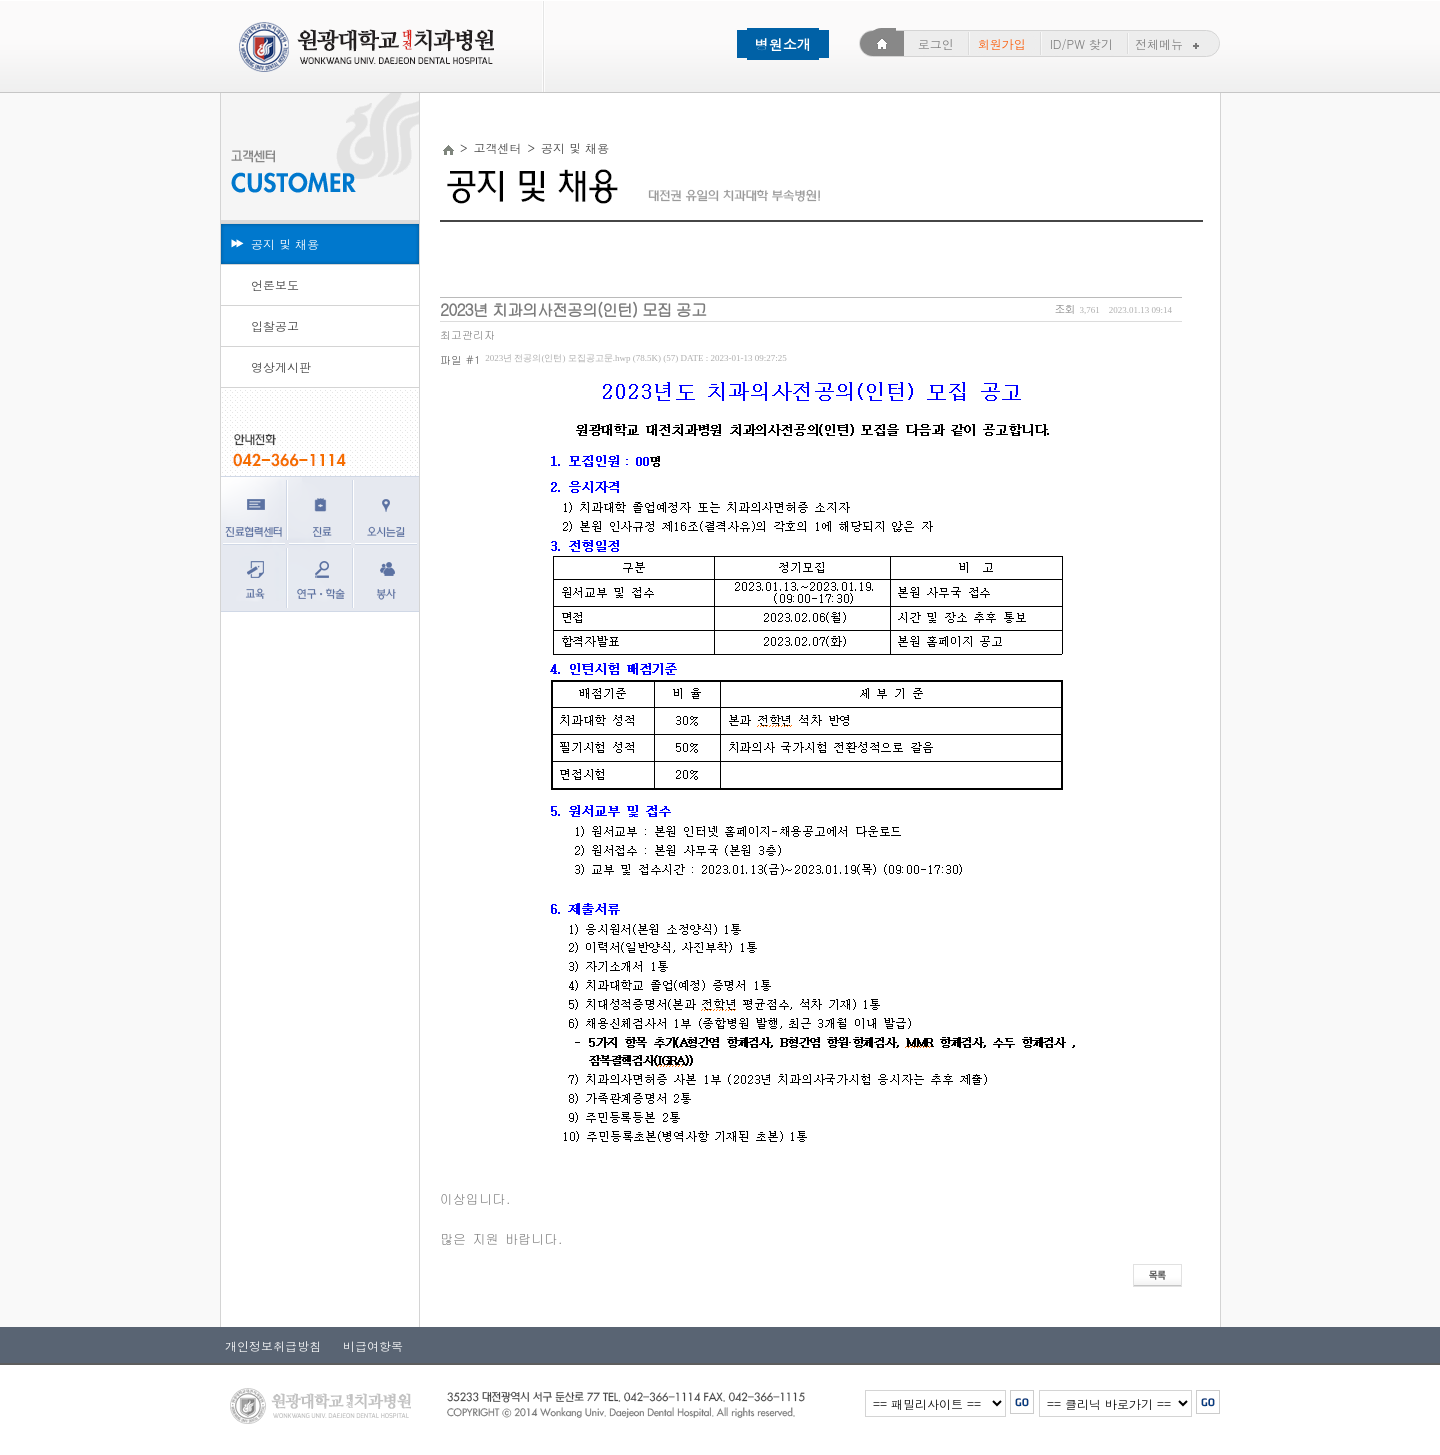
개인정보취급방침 (273, 1345)
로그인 (936, 43)
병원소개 (783, 44)
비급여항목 (367, 1345)
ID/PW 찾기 (1081, 43)
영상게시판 (281, 366)
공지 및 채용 (285, 243)
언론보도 (275, 284)
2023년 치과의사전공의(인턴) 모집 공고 (573, 309)
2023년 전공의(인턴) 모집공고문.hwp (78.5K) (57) (635, 358)
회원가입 (1002, 43)
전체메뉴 (1169, 43)
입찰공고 (275, 325)
